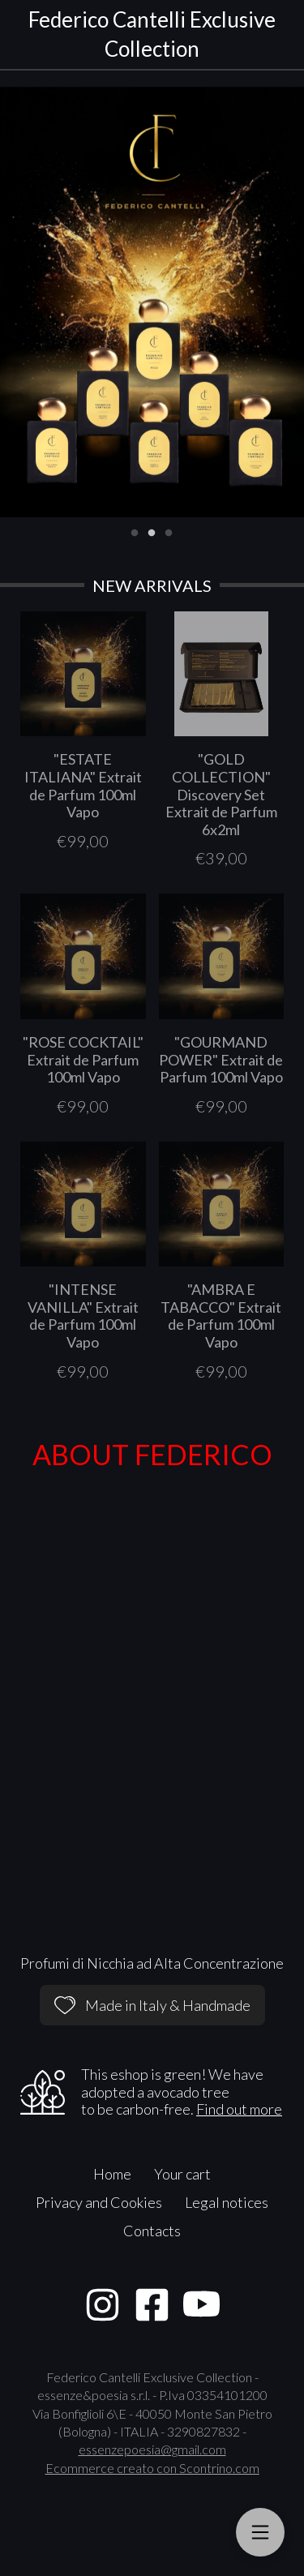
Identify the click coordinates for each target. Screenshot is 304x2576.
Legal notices (226, 2202)
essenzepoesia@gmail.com (152, 2449)
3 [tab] (168, 531)
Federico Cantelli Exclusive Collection (152, 34)
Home (112, 2174)
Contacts (152, 2231)
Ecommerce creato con (152, 2467)
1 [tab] (134, 531)
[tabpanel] (152, 302)
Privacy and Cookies (99, 2202)
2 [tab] (151, 531)
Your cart (182, 2174)
